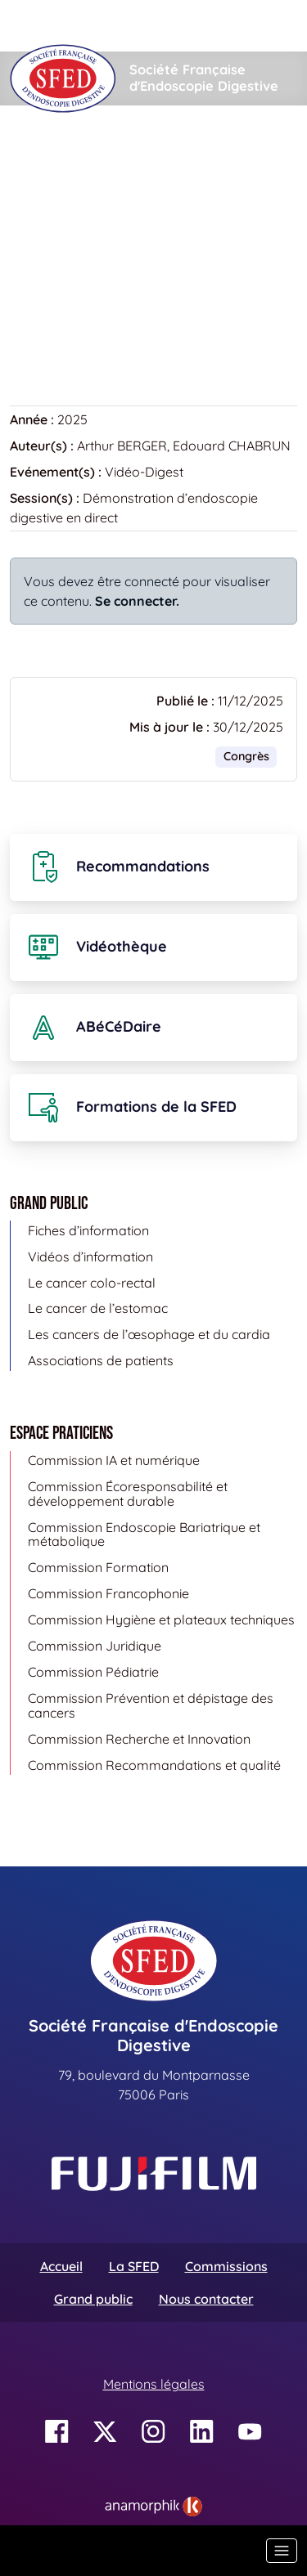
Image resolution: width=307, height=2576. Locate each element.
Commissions (226, 2266)
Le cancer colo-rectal (92, 1283)
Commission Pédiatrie (93, 1672)
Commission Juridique (94, 1645)
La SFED (134, 2266)
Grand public (93, 2299)
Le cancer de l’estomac (98, 1308)
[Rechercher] (120, 25)
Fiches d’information (88, 1230)
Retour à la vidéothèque (92, 323)
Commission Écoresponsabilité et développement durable (128, 1493)
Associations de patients (101, 1360)
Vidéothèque (119, 154)
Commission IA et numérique (114, 1460)
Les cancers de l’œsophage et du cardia (149, 1334)
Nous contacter (206, 2299)
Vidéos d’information (90, 1256)
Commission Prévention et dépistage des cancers (150, 1705)
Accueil (35, 154)
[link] (153, 2506)
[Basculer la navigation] (281, 2550)
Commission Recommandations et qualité (154, 1765)
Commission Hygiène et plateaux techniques (161, 1619)
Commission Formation (98, 1567)
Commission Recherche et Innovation (139, 1739)
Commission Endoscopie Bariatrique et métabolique (144, 1534)
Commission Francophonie (108, 1593)
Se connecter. (137, 601)
